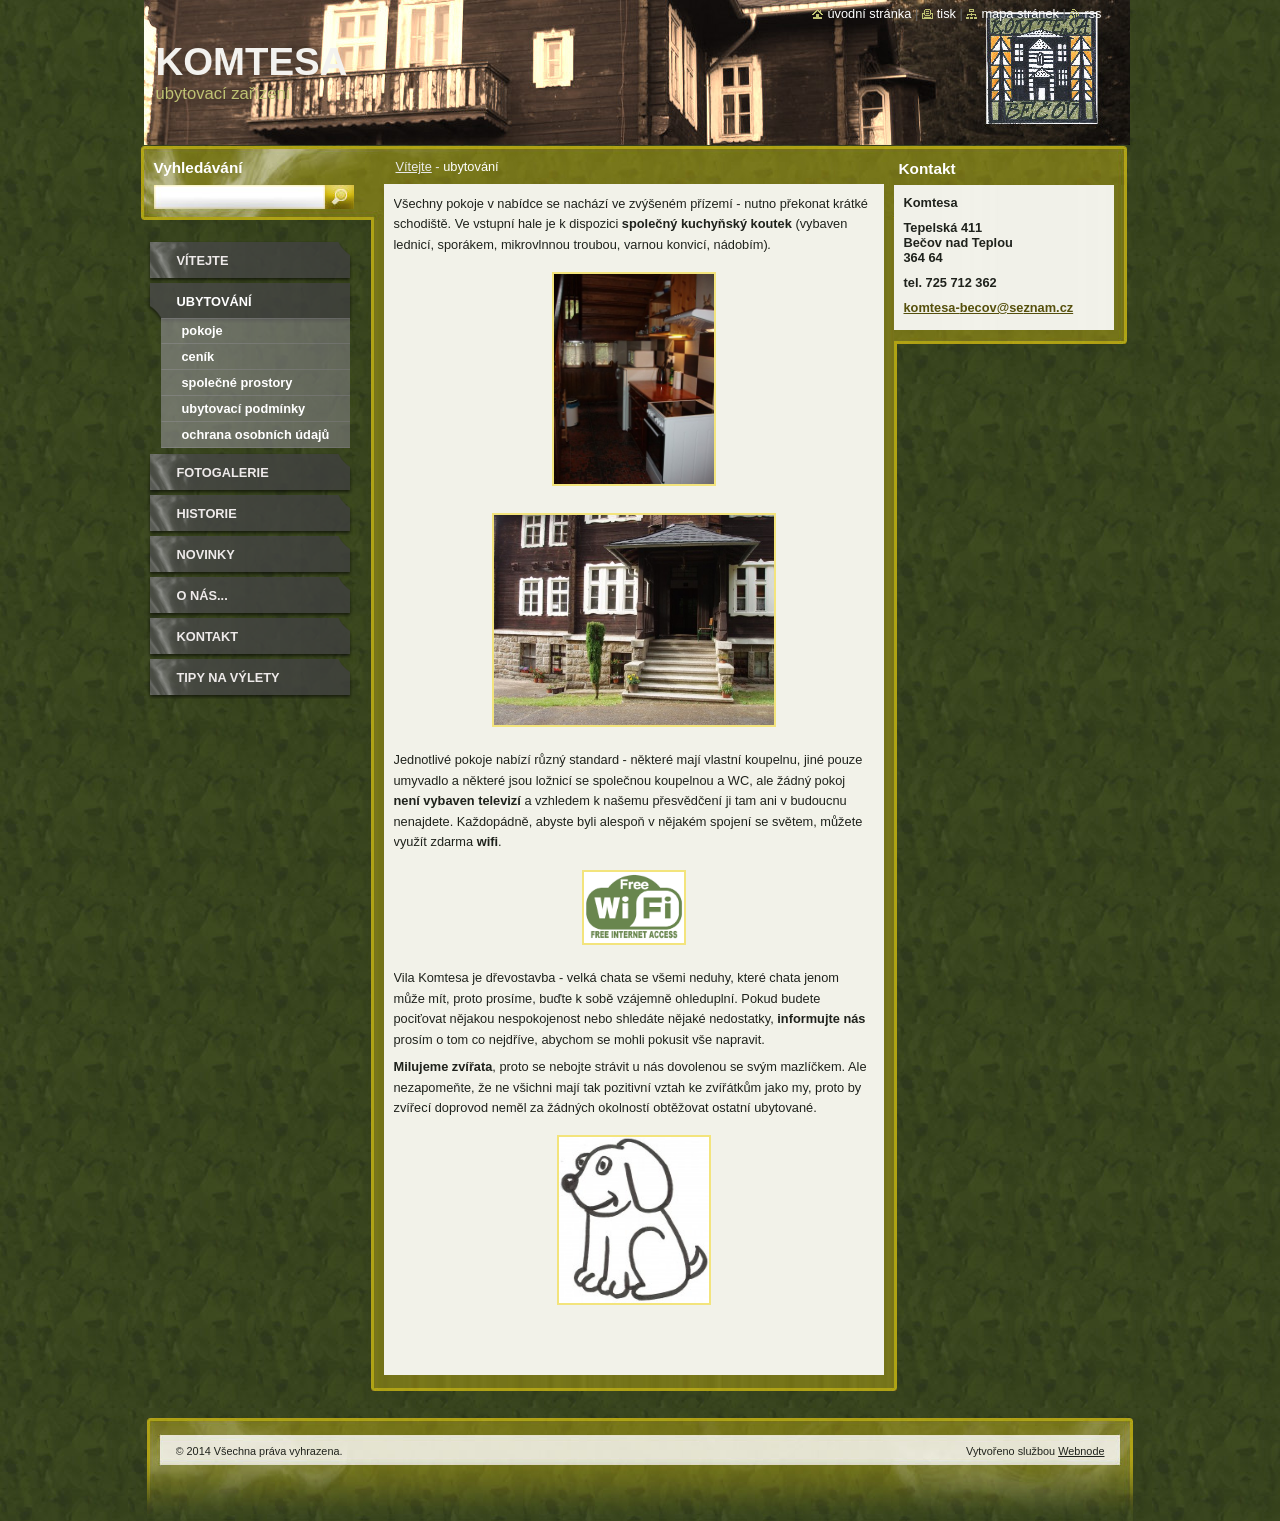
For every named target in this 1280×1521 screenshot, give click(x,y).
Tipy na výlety (228, 677)
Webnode (1081, 1451)
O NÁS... (202, 595)
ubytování (214, 301)
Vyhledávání (198, 167)
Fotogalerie (223, 472)
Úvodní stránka (869, 13)
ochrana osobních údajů (256, 434)
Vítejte (414, 166)
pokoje (202, 330)
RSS (1092, 13)
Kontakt (208, 636)
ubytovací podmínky (244, 408)
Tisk (946, 13)
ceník (198, 356)
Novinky (206, 554)
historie (207, 513)
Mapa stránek (1020, 13)
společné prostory (237, 382)
